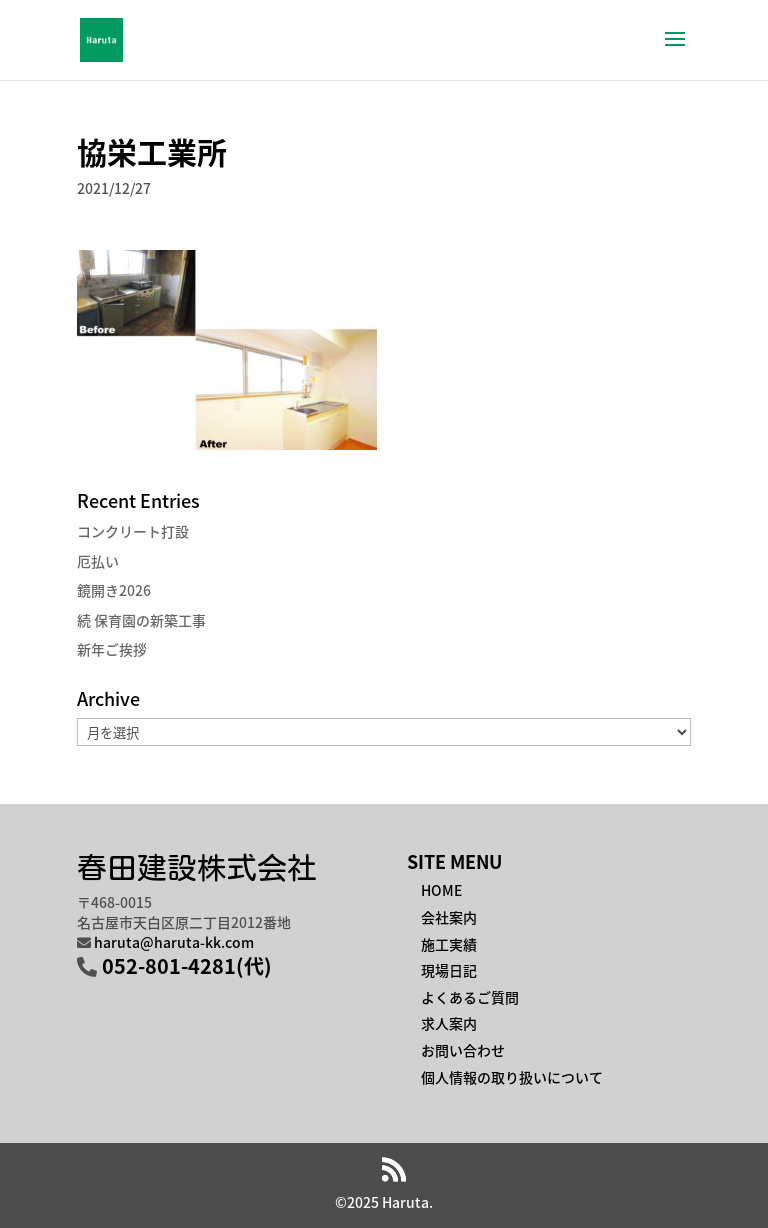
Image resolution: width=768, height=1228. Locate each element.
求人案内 (449, 1023)
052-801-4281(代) (187, 965)
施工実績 (449, 944)
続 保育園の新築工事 (141, 620)
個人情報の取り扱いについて (512, 1077)
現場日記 (449, 970)
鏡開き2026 (114, 590)
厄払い (98, 561)
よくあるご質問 (470, 997)
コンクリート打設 (133, 531)
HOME (441, 890)
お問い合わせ (463, 1050)
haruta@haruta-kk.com (174, 942)
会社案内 (449, 917)
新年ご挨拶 (112, 649)
